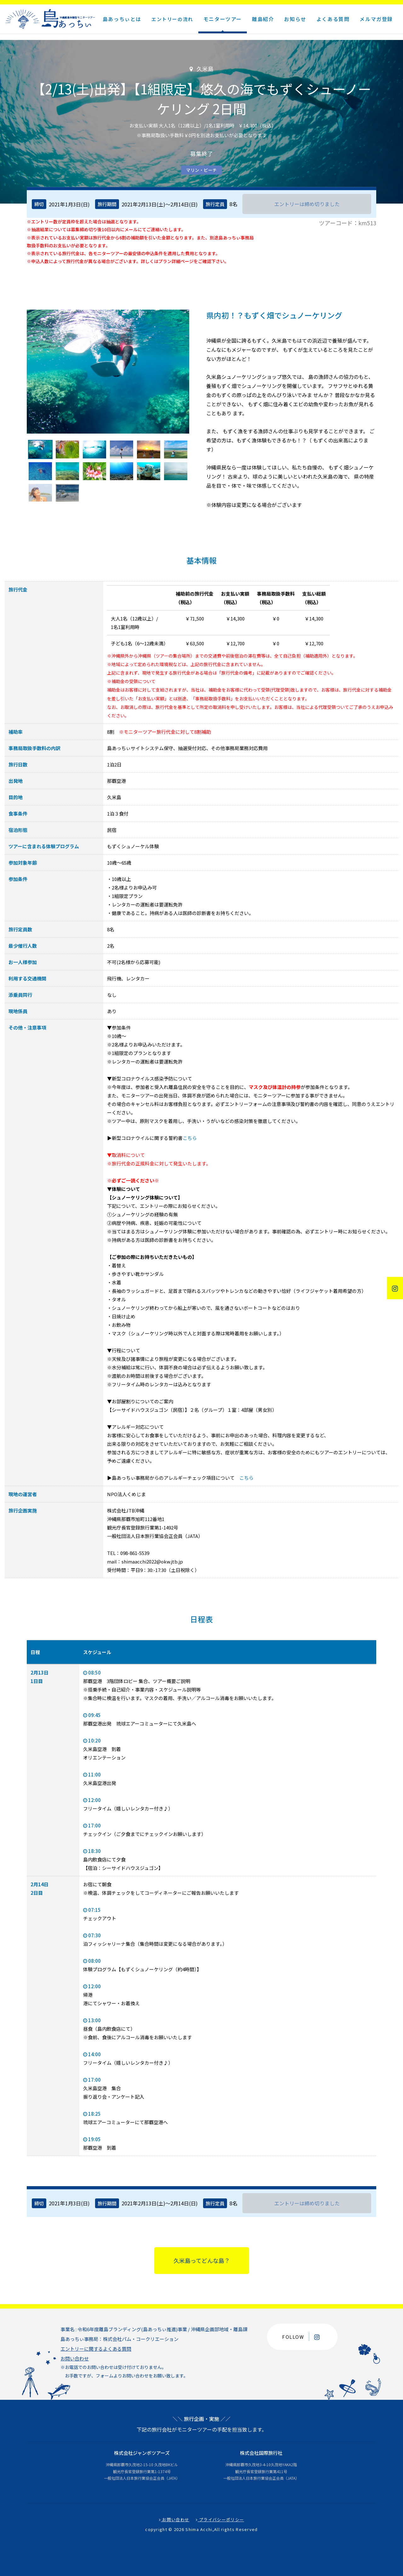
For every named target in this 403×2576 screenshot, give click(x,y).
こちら (190, 1138)
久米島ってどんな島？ (201, 2260)
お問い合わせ (74, 2358)
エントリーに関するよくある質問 (95, 2348)
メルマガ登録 (376, 19)
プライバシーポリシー (220, 2520)
